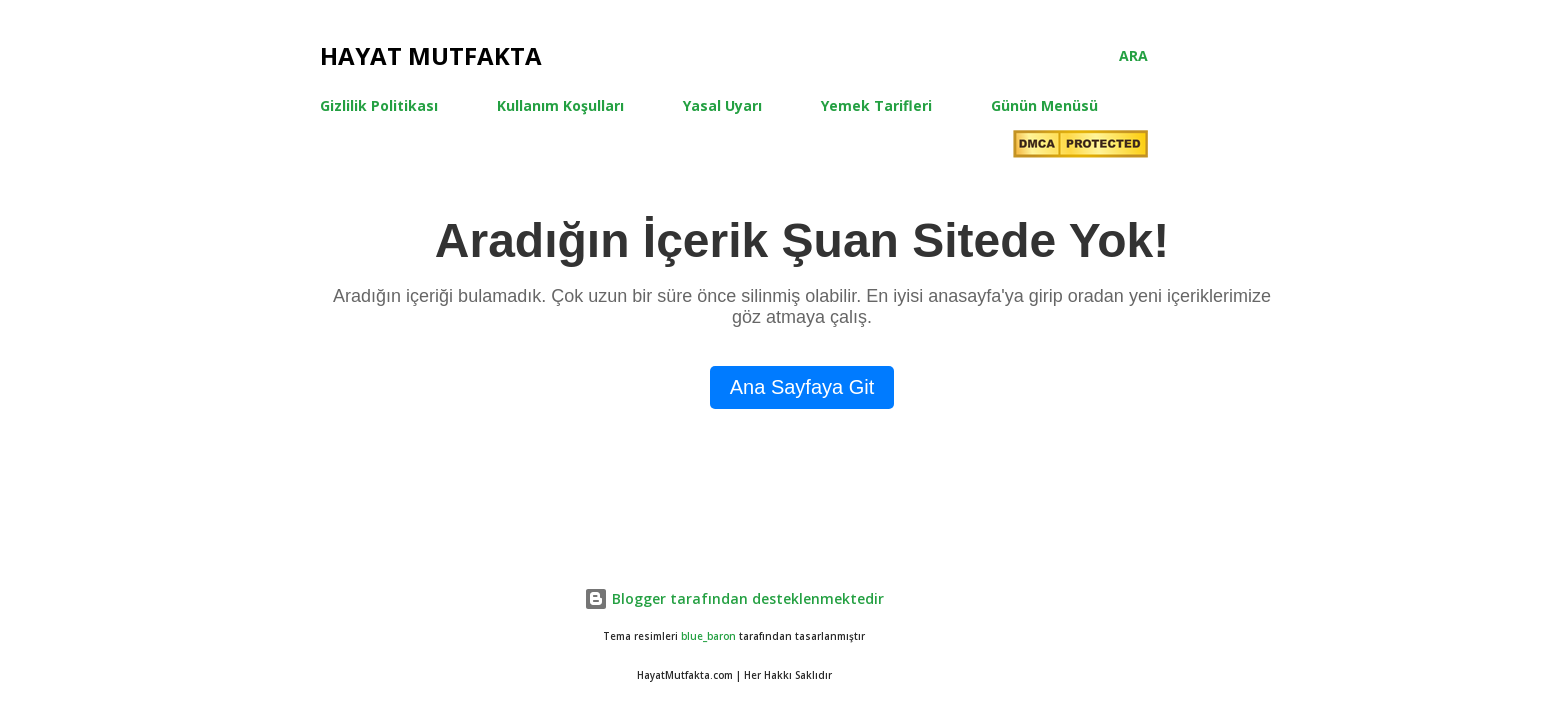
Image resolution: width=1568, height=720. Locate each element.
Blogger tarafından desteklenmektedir (734, 598)
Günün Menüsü (1044, 105)
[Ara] (1133, 56)
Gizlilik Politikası (379, 105)
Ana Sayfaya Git (802, 387)
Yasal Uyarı (722, 105)
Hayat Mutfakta (431, 55)
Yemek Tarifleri (876, 105)
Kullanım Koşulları (560, 105)
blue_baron (708, 636)
